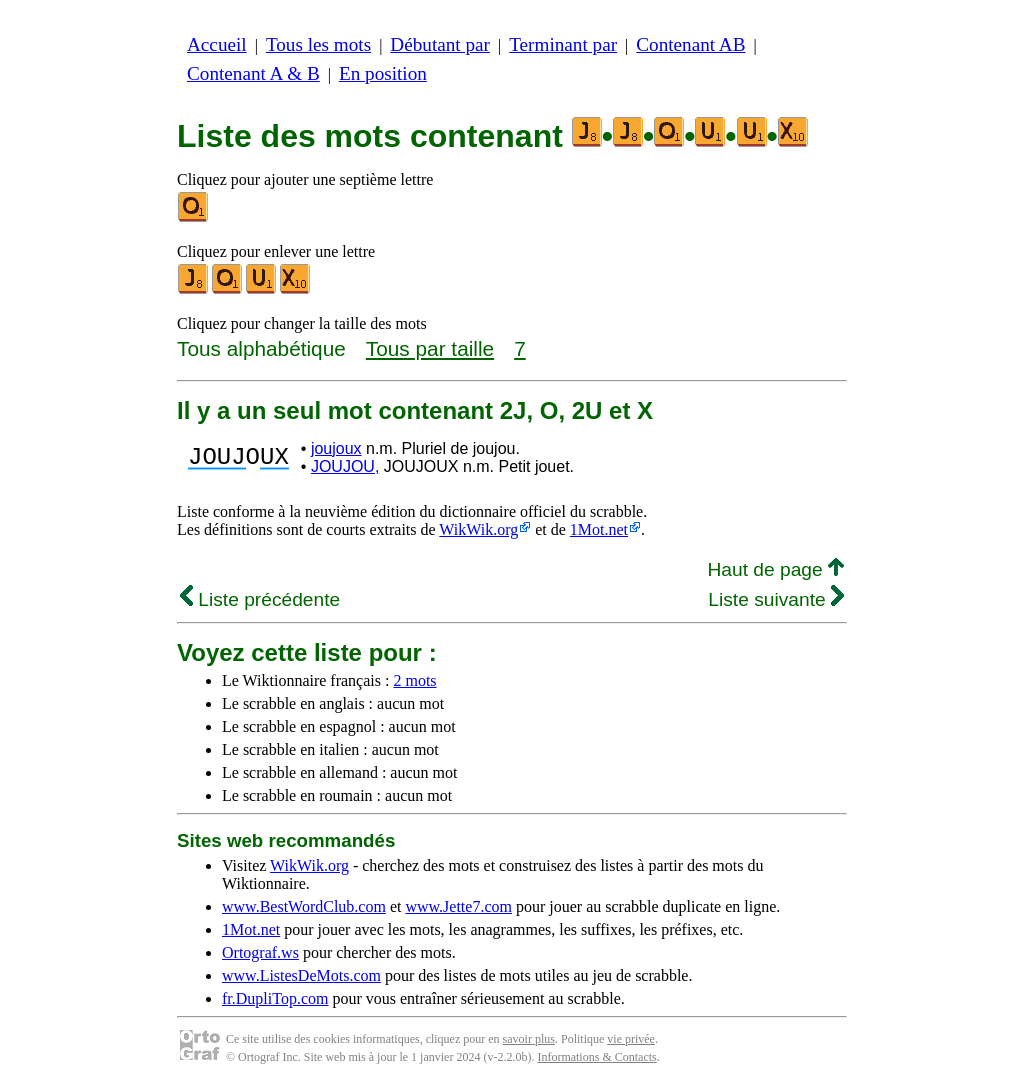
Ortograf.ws (260, 952)
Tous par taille (430, 348)
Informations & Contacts (596, 1057)
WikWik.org (478, 529)
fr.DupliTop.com (275, 998)
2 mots (414, 680)
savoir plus (529, 1039)
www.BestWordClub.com (304, 906)
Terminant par (563, 44)
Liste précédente (260, 599)
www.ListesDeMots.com (301, 975)
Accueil (217, 44)
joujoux (336, 448)
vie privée (631, 1039)
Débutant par (440, 44)
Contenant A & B (253, 73)
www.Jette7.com (458, 906)
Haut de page (775, 569)
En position (383, 73)
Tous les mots (318, 44)
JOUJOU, (345, 466)
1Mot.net (599, 529)
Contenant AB (690, 44)
